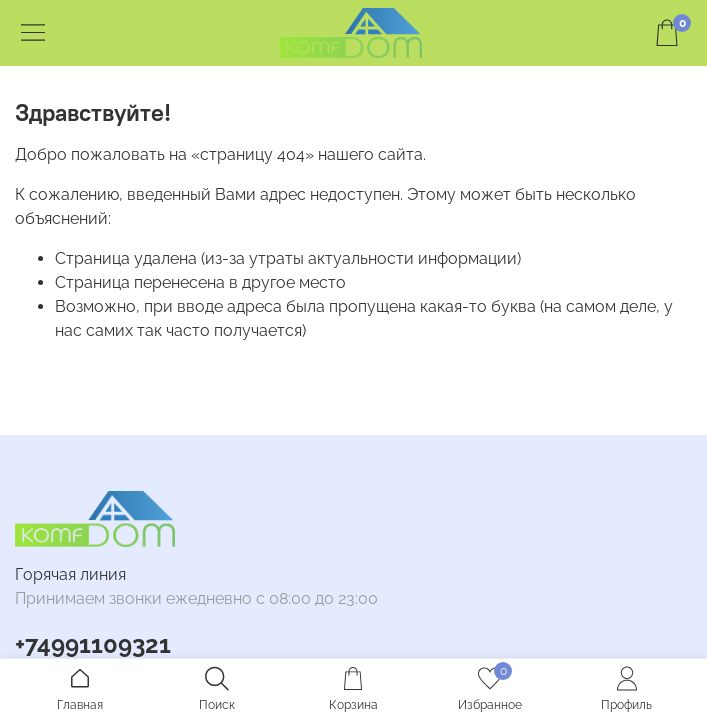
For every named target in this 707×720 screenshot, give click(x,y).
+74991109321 (93, 644)
